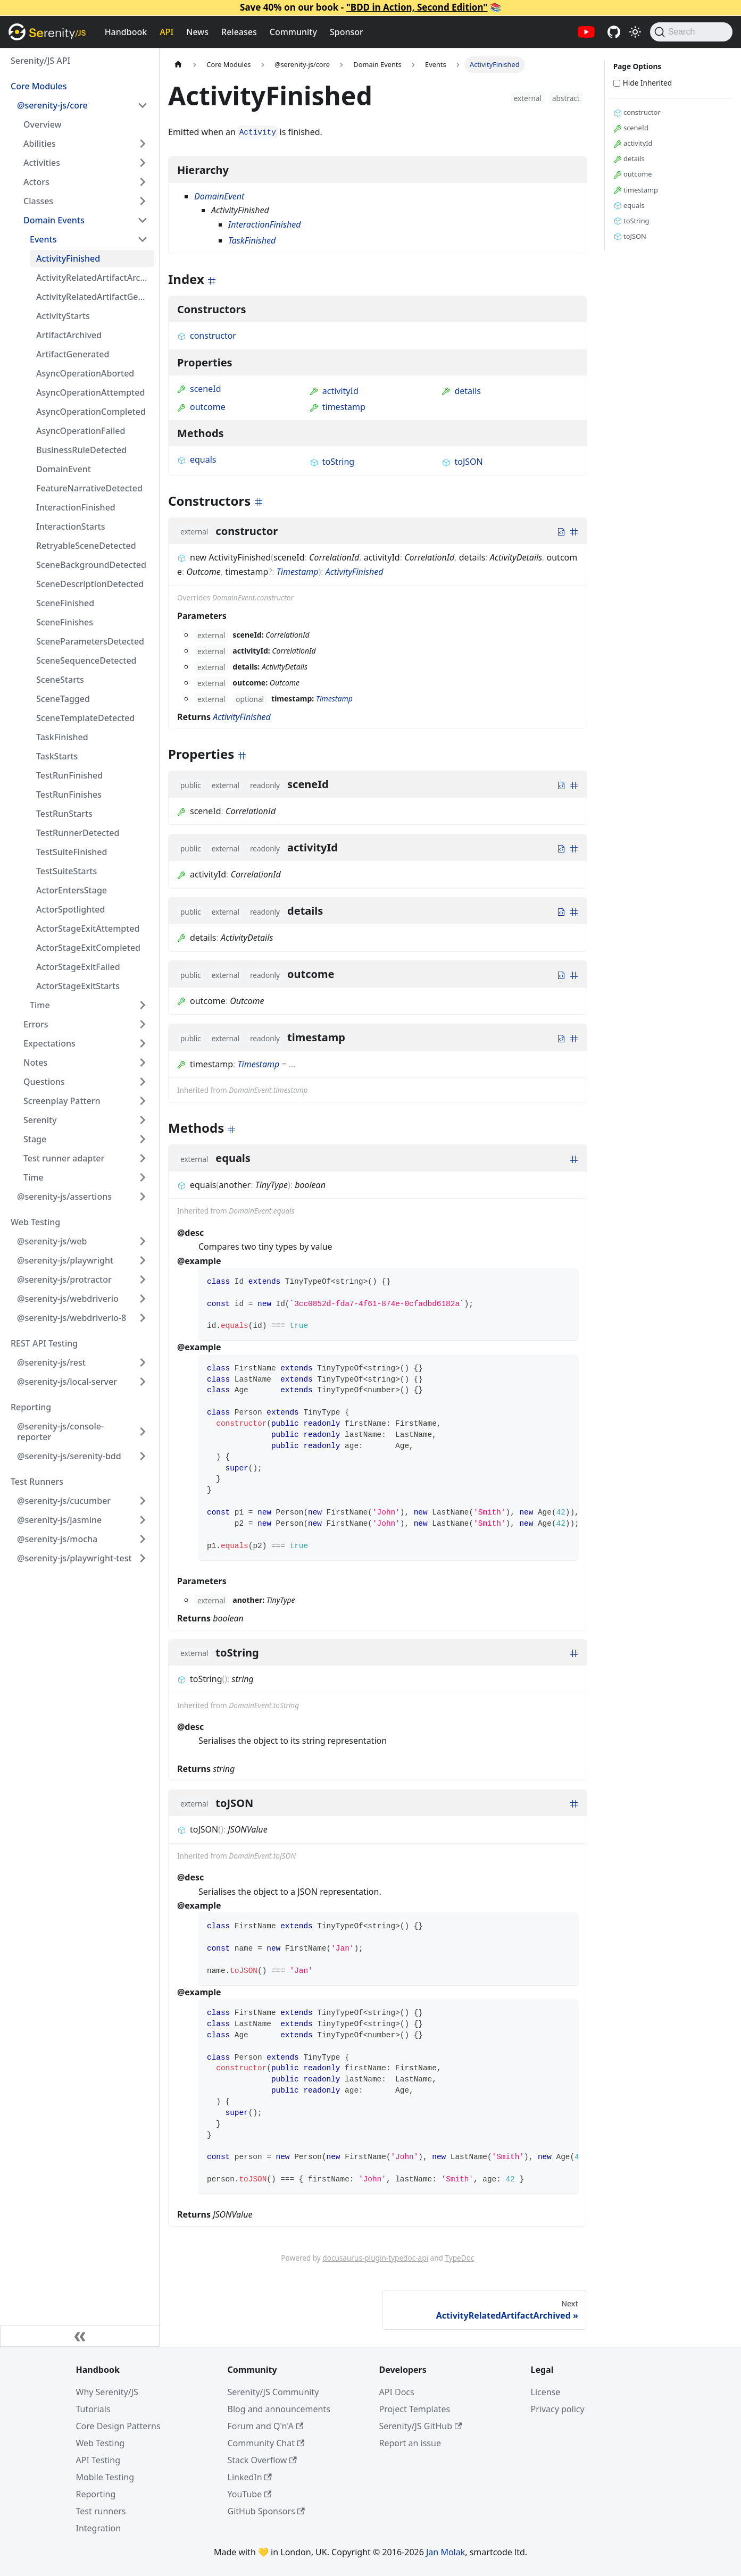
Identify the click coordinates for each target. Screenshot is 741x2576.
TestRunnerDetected (77, 833)
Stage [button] (34, 1139)
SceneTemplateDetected (85, 718)
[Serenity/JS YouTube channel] (586, 32)
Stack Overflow (262, 2460)
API (166, 32)
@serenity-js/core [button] (52, 105)
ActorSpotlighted (70, 909)
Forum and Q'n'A (266, 2426)
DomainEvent (63, 469)
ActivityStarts (63, 316)
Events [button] (43, 239)
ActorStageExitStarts (78, 986)
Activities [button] (41, 163)
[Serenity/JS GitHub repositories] (614, 31)
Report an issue (410, 2443)
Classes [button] (38, 201)
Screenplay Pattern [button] (62, 1101)
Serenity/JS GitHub (420, 2426)
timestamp (337, 407)
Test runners (101, 2511)
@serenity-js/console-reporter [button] (60, 1431)
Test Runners (37, 1481)
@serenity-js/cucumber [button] (64, 1501)
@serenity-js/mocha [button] (57, 1539)
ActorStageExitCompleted (88, 948)
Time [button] (40, 1005)
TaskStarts (57, 756)
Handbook (126, 32)
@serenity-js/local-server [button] (67, 1381)
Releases (239, 32)
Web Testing (35, 1222)
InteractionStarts (70, 526)
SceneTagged (63, 699)
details (461, 391)
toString (332, 461)
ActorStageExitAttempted (87, 928)
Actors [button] (36, 182)
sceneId (199, 389)
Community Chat (266, 2443)
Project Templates (415, 2409)
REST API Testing (44, 1343)
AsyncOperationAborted (85, 373)
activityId (334, 391)
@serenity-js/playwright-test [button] (74, 1558)
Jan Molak (445, 2552)
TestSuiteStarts (66, 871)
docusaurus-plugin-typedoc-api (375, 2258)
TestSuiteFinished (71, 852)
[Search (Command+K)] (691, 31)
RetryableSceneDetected (86, 545)
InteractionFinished (75, 507)
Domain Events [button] (54, 220)
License (546, 2392)
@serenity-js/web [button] (52, 1241)
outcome (201, 407)
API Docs (396, 2392)
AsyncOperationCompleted (91, 411)
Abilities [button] (39, 143)
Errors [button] (35, 1024)
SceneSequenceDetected (86, 660)
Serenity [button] (40, 1120)
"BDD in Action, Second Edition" (417, 7)
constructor (206, 335)
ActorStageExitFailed (78, 967)
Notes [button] (35, 1062)
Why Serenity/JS (107, 2392)
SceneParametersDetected (90, 641)
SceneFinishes (64, 622)
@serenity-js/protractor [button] (64, 1279)
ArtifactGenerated (72, 354)
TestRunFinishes (69, 794)
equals (197, 459)
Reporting (31, 1407)
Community (293, 32)
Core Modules (38, 86)
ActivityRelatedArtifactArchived (95, 277)
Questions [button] (44, 1082)
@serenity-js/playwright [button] (65, 1260)
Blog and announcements (279, 2409)
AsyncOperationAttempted (90, 392)
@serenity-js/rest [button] (51, 1362)
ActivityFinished (68, 258)
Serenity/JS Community (273, 2392)
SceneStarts (60, 679)
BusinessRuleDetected (81, 450)
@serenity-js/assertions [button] (64, 1196)
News (197, 32)
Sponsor (346, 32)
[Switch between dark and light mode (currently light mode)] (635, 31)
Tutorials (93, 2409)
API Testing (98, 2460)
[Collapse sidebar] (80, 2336)
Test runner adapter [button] (63, 1158)
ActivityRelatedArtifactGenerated (95, 297)
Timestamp (298, 572)
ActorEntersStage (71, 890)
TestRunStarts (64, 813)
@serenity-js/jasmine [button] (59, 1520)
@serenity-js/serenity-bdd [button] (69, 1456)
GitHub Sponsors (266, 2511)
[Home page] (178, 64)
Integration (98, 2528)
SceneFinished (65, 603)
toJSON (462, 461)
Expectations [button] (49, 1043)
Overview (42, 124)
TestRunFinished (69, 775)
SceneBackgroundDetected (91, 565)
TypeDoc (459, 2258)
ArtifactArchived (69, 335)
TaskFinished (62, 737)
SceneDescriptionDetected (90, 584)
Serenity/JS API (40, 60)
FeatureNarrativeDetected (89, 488)
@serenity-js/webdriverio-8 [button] (71, 1318)
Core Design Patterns (118, 2426)
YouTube (250, 2494)
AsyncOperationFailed (80, 431)
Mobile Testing (105, 2477)
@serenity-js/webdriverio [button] (68, 1298)
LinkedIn (250, 2477)
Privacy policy (558, 2409)
